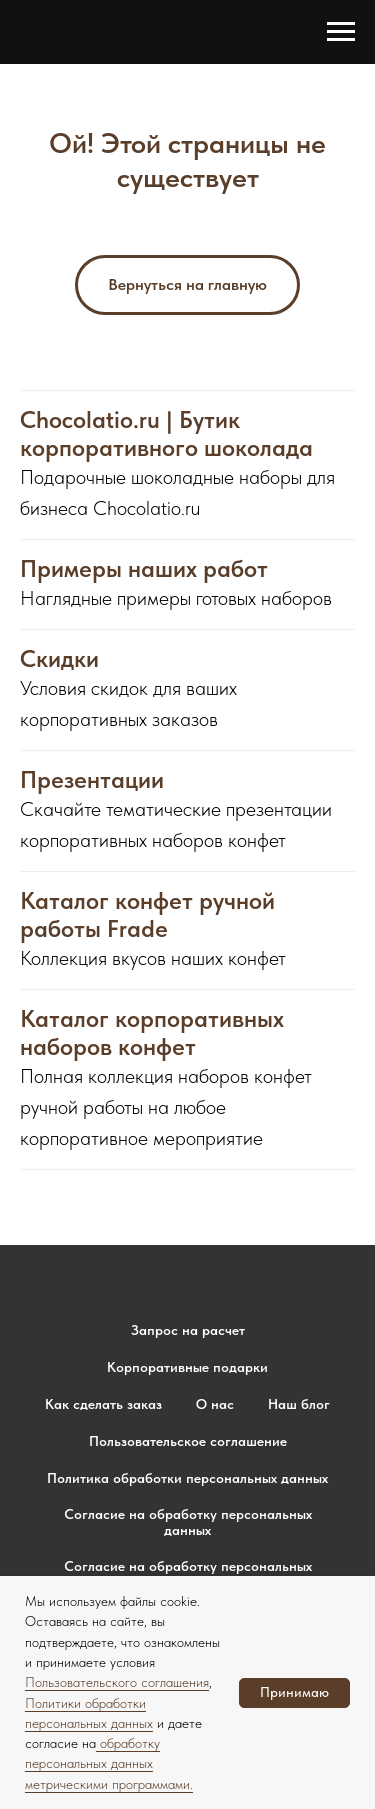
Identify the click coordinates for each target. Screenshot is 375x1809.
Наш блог (299, 1404)
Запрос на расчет (188, 1330)
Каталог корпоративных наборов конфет (152, 1033)
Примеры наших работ (144, 569)
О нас (215, 1404)
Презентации (92, 780)
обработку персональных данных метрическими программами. (109, 1763)
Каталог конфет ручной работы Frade (147, 915)
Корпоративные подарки (187, 1367)
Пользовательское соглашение (188, 1441)
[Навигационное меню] (341, 32)
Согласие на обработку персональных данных (188, 1522)
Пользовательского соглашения (117, 1682)
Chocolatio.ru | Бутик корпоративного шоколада (166, 434)
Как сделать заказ (103, 1404)
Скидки (59, 659)
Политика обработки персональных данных (187, 1478)
